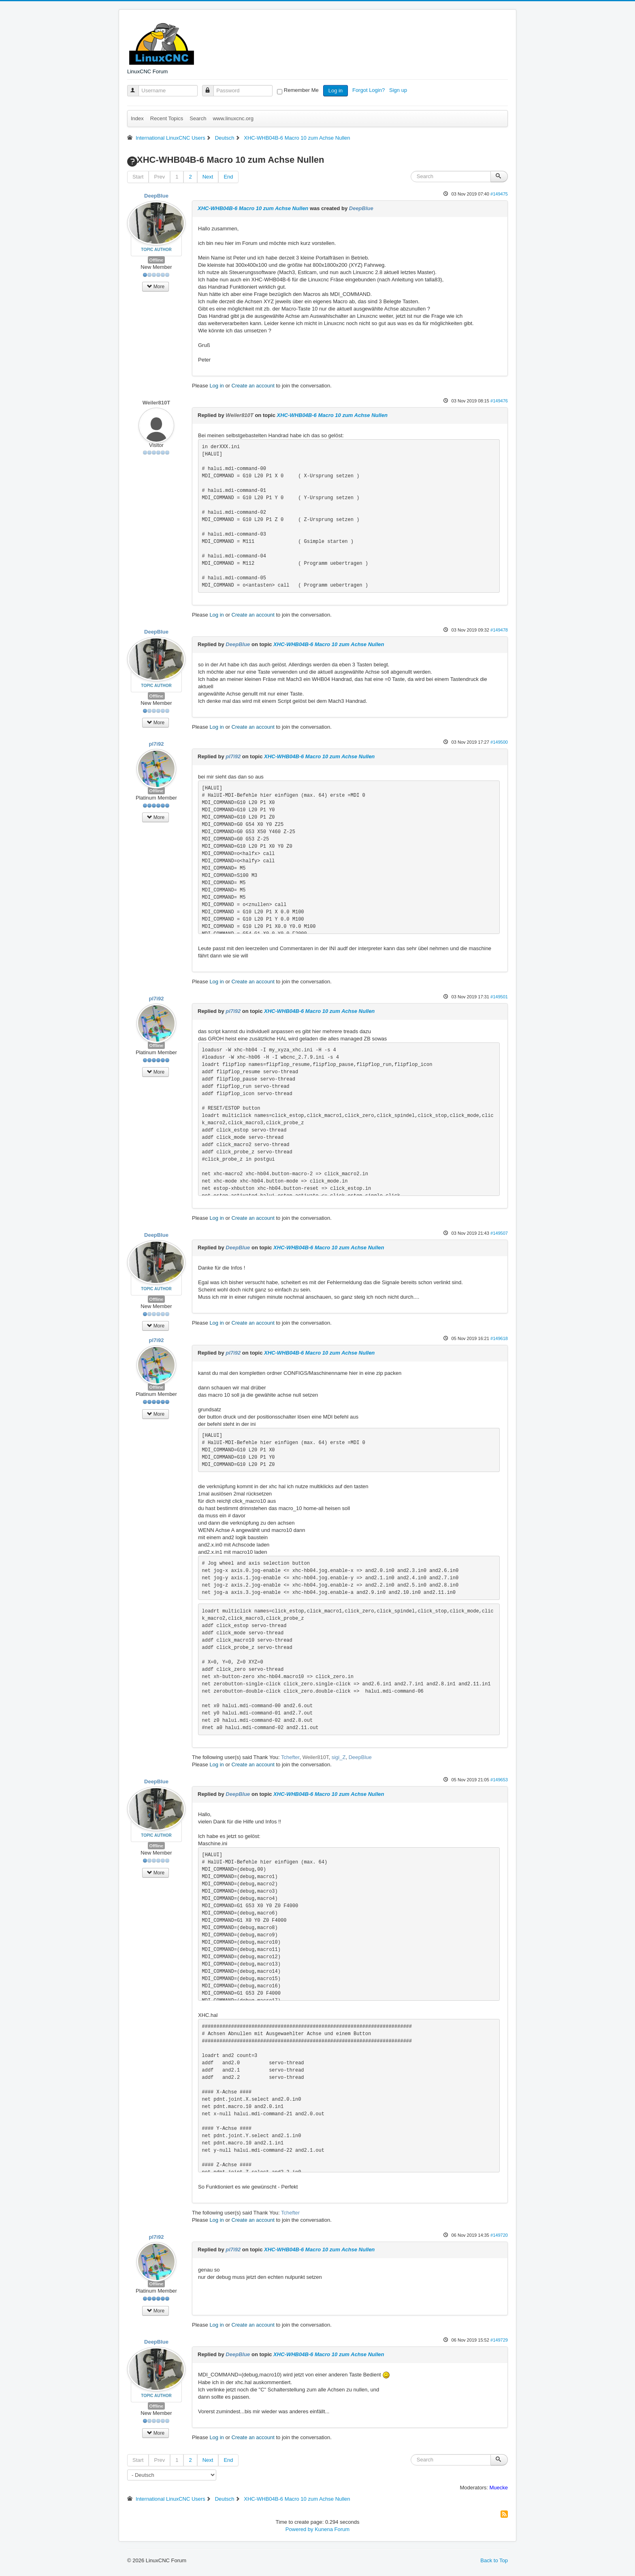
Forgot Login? (369, 90)
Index (137, 118)
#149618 (499, 1338)
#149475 (499, 193)
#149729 (499, 2340)
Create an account (253, 386)
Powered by (299, 2529)
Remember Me (301, 90)
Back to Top (494, 2560)
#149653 (499, 1779)
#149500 (499, 742)
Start (137, 177)
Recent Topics (166, 118)
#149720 (499, 2235)
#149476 (499, 400)
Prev (159, 177)
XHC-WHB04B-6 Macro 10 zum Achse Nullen (253, 208)
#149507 (499, 1233)
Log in (335, 90)
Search (198, 118)
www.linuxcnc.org (233, 118)
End (228, 177)
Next (207, 177)
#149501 (499, 996)
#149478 (499, 630)
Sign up (399, 90)
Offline (156, 259)
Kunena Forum (332, 2529)
